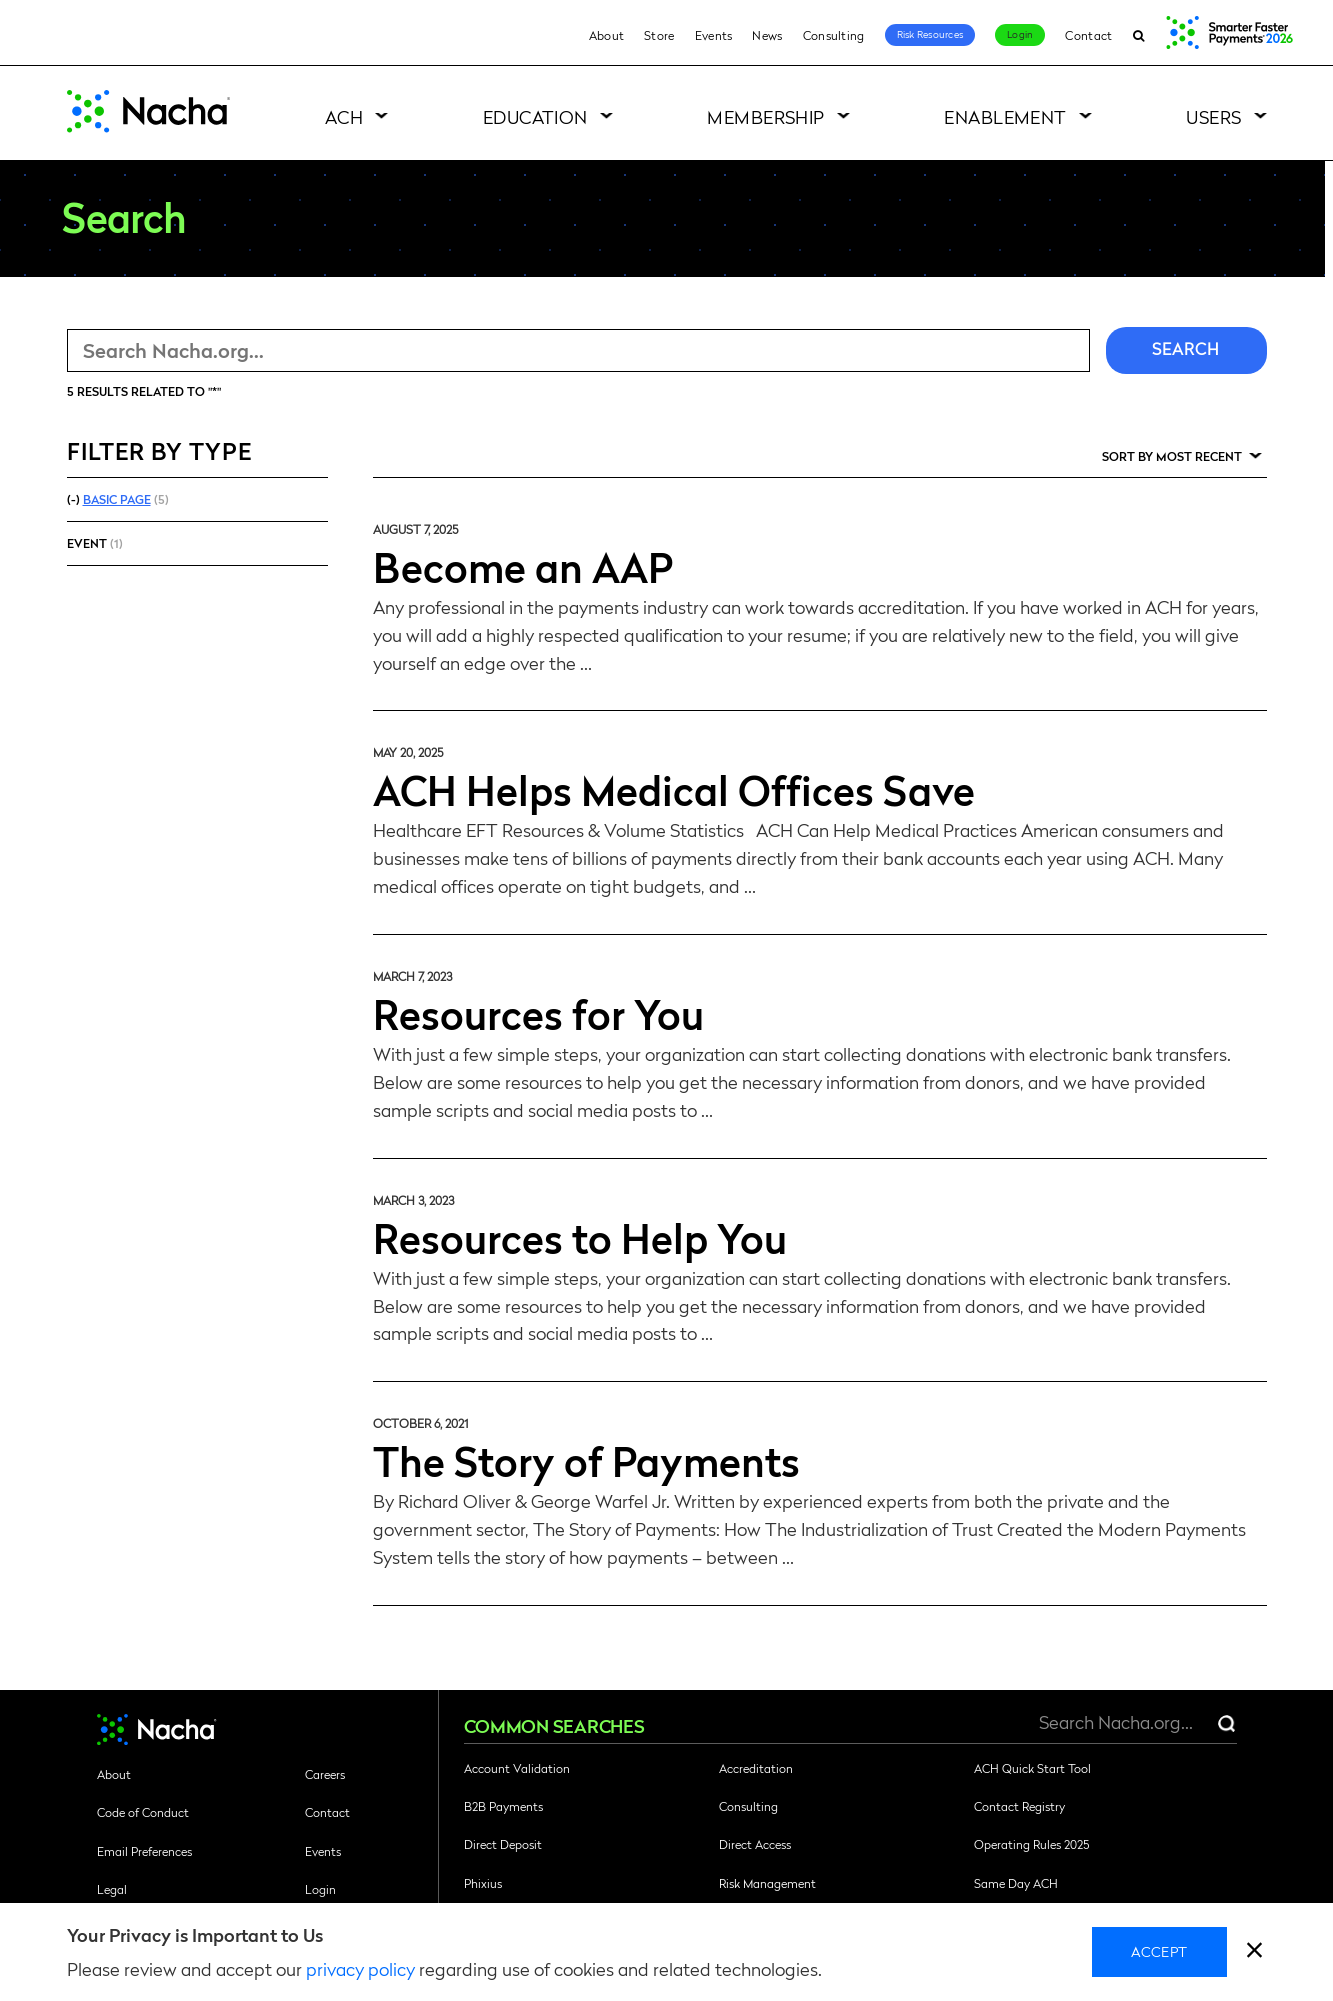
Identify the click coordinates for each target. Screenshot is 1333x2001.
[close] (1254, 1952)
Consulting (834, 35)
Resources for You (538, 1013)
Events (714, 35)
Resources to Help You (580, 1237)
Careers (325, 1774)
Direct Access (755, 1844)
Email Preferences (144, 1851)
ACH (344, 116)
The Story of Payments (586, 1460)
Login (1020, 34)
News (767, 35)
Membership (766, 116)
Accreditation (756, 1768)
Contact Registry (1019, 1806)
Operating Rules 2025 (1031, 1844)
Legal (112, 1889)
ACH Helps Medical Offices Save (674, 789)
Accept (1159, 1951)
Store (659, 35)
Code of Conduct (143, 1812)
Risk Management (767, 1883)
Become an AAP (523, 566)
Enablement (1005, 116)
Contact (1088, 35)
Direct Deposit (503, 1844)
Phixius (483, 1883)
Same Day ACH (1016, 1883)
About (607, 35)
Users (1213, 116)
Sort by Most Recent (1172, 456)
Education (535, 116)
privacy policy (360, 1968)
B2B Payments (503, 1806)
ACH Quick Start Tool (1032, 1768)
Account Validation (517, 1768)
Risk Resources (930, 34)
